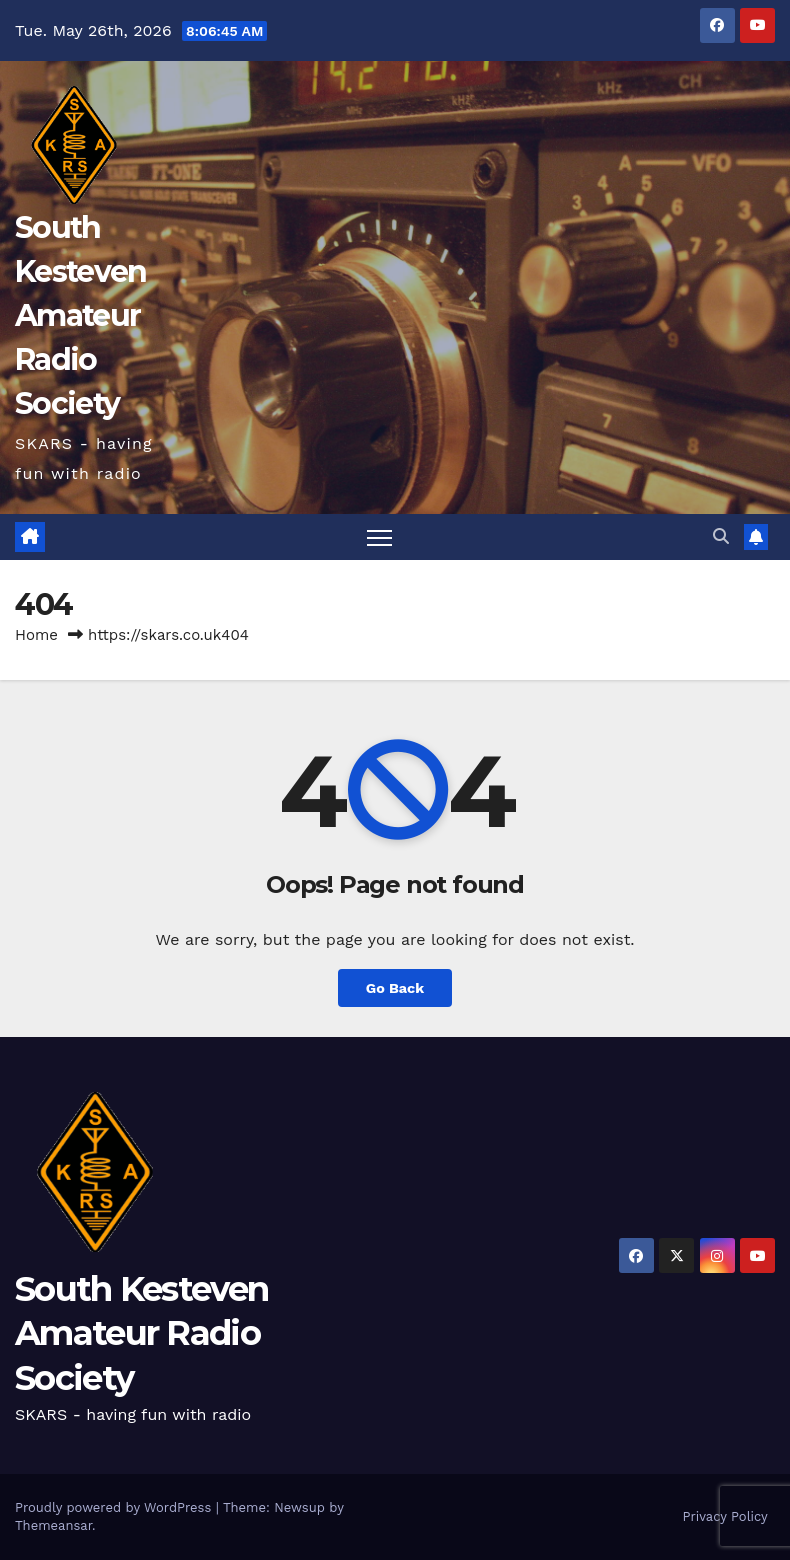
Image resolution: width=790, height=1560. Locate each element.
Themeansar (53, 1525)
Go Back (395, 988)
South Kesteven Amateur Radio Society (80, 316)
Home (36, 635)
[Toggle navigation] (379, 537)
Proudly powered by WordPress (115, 1507)
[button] (721, 536)
